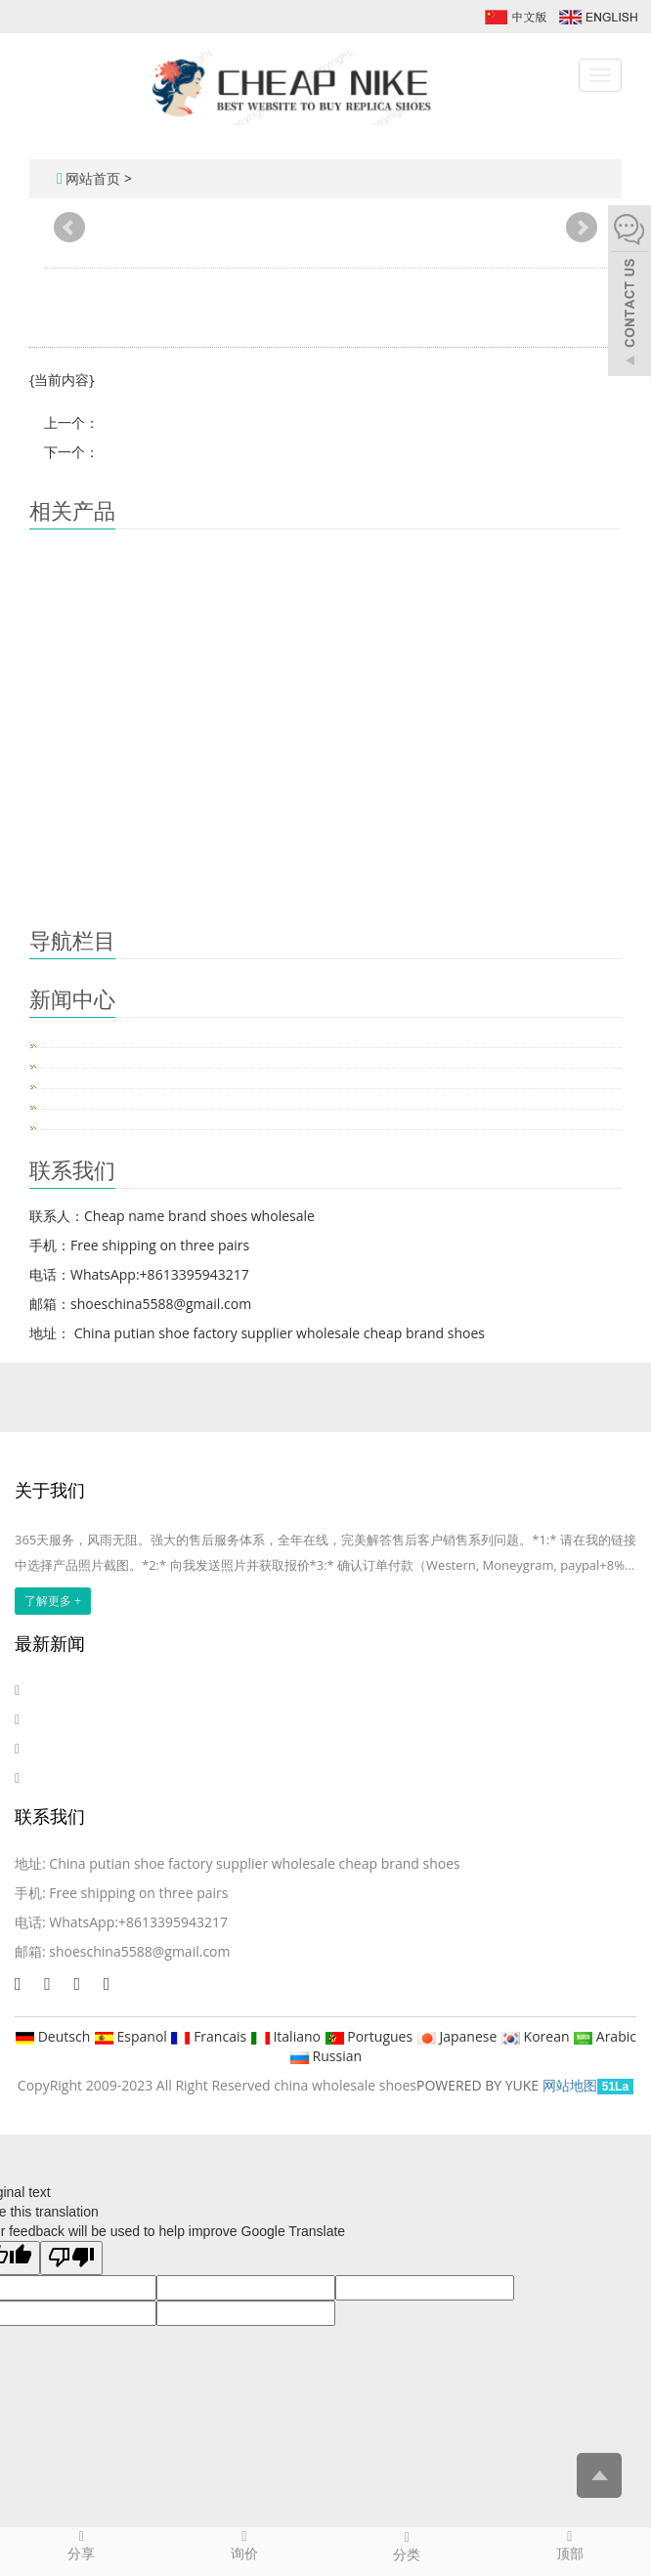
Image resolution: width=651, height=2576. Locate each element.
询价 (244, 2544)
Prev (69, 227)
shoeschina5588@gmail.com (139, 1951)
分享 (81, 2544)
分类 (407, 2545)
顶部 (570, 2544)
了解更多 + (52, 1600)
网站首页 (92, 178)
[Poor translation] (71, 2258)
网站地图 (569, 2085)
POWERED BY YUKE (479, 2085)
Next (581, 227)
